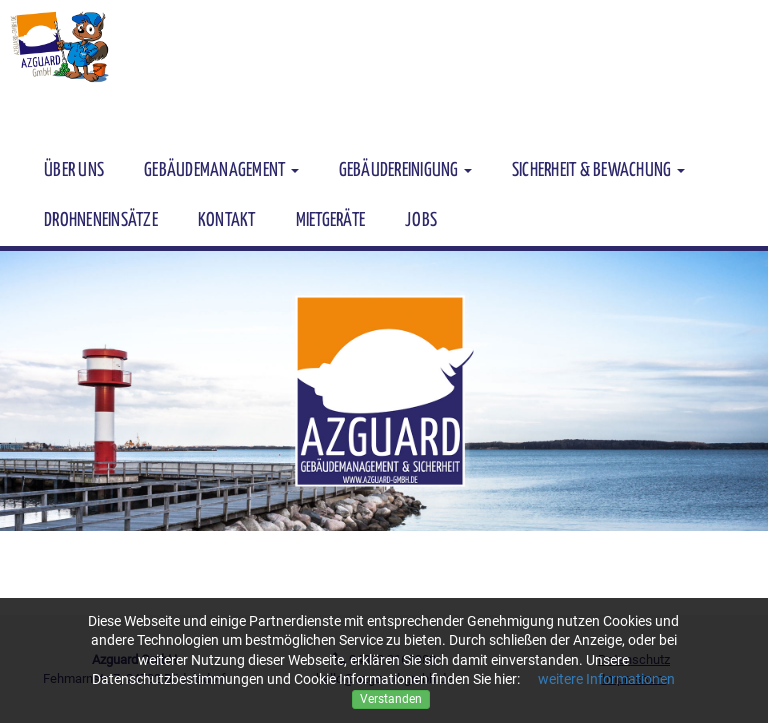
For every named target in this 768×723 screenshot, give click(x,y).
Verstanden (391, 699)
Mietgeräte (331, 220)
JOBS (421, 220)
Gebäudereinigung (405, 170)
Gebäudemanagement (221, 170)
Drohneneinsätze (101, 220)
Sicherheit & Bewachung (598, 170)
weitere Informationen (606, 679)
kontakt (227, 220)
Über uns (74, 170)
